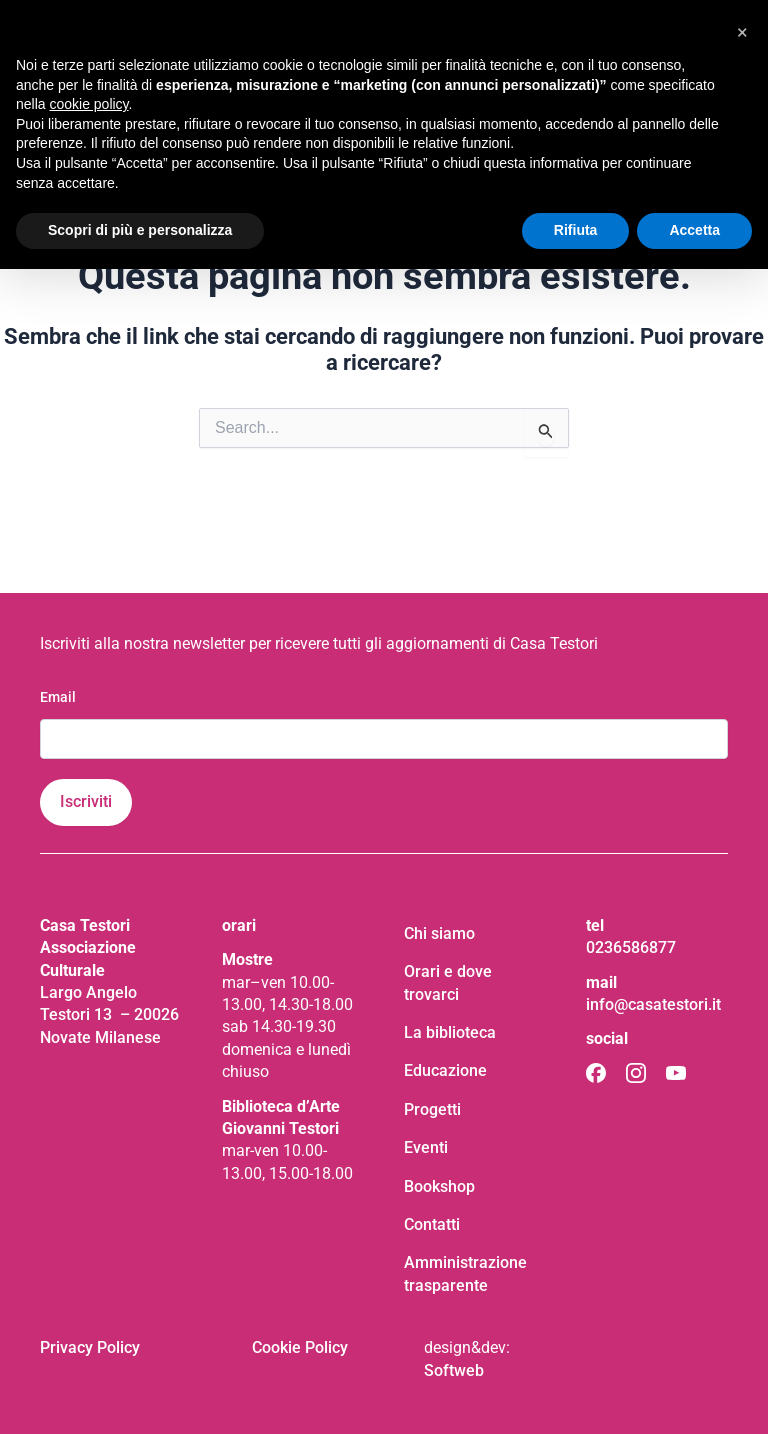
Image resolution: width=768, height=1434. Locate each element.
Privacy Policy (90, 1347)
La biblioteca (450, 1032)
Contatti (432, 1224)
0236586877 (631, 947)
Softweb (454, 1370)
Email (58, 697)
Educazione (445, 1070)
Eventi (426, 1147)
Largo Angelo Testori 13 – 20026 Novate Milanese (109, 1015)
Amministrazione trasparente (465, 1273)
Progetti (432, 1109)
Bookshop (439, 1186)
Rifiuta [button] (576, 230)
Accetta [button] (694, 230)
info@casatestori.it (653, 1004)
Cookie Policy (300, 1347)
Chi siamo (439, 933)
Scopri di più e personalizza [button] (140, 230)
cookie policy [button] (88, 104)
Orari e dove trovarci (448, 982)
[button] (742, 32)
